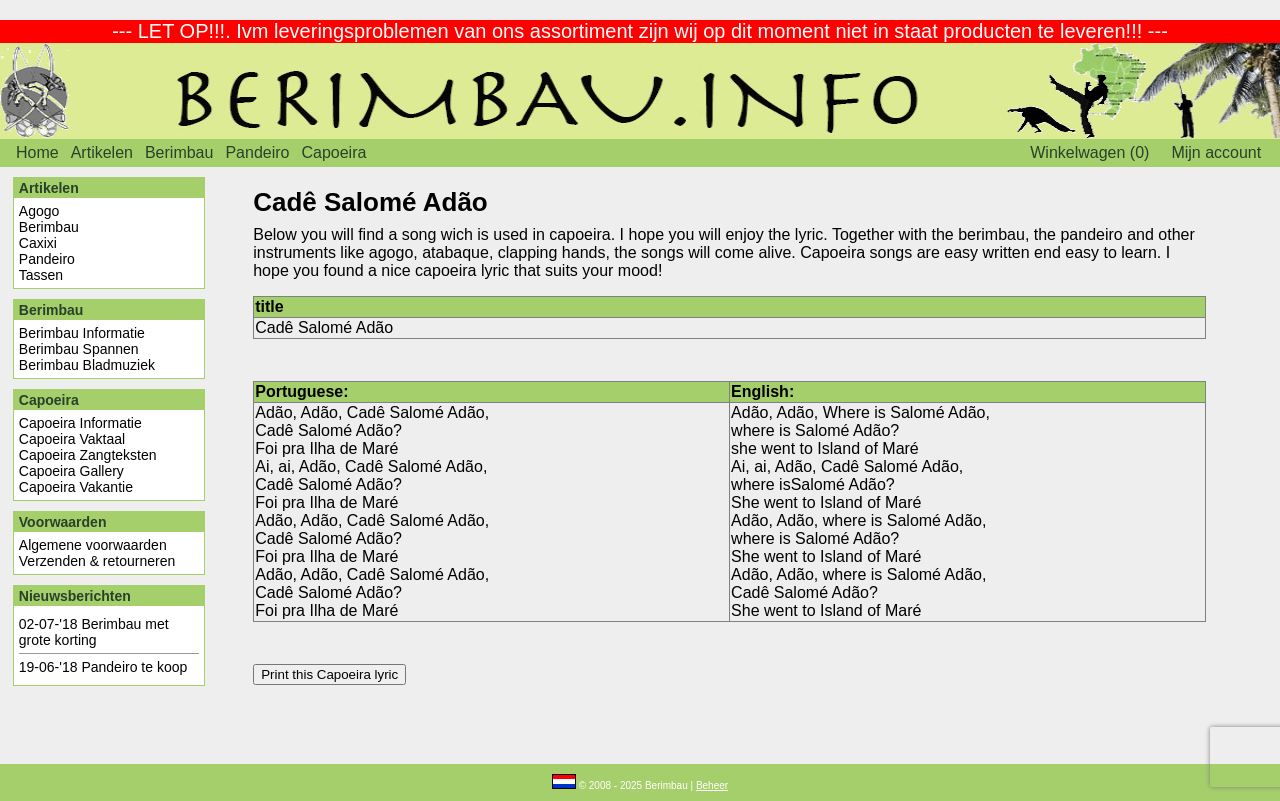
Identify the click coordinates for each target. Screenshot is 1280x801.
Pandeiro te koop (134, 667)
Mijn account (1216, 152)
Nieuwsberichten (75, 596)
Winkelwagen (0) (1089, 152)
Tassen (41, 275)
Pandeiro (257, 152)
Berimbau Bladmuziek (87, 365)
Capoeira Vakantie (76, 487)
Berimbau (179, 152)
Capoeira (333, 152)
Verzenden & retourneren (97, 561)
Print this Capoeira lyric (329, 674)
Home (37, 152)
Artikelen (102, 152)
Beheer (712, 785)
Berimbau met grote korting (94, 632)
